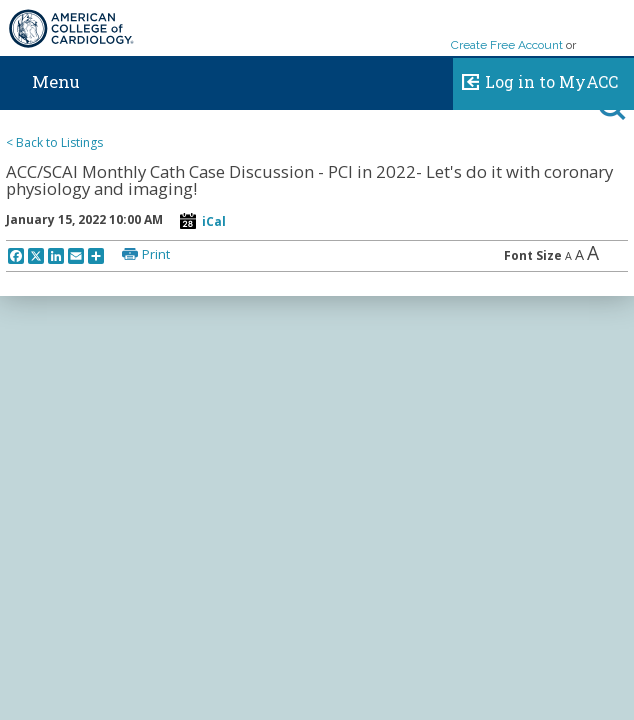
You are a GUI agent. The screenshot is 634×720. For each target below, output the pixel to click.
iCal (214, 221)
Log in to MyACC (535, 79)
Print (156, 254)
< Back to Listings (54, 142)
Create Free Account (507, 45)
